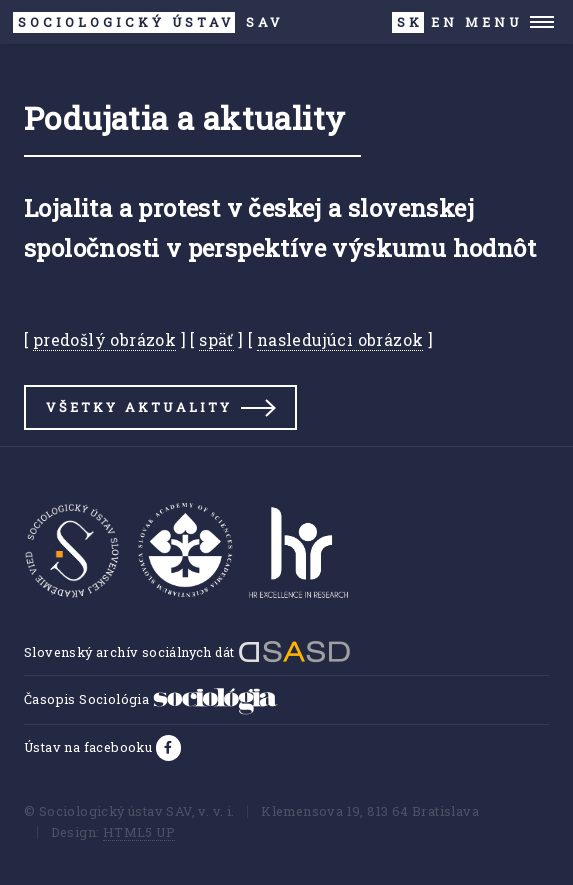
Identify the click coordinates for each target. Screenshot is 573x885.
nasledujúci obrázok (340, 339)
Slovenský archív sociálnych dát (187, 652)
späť (216, 339)
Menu (493, 22)
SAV (148, 22)
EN (444, 22)
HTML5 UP (139, 832)
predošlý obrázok (104, 339)
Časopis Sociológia (151, 699)
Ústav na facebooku (90, 747)
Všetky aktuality (139, 407)
